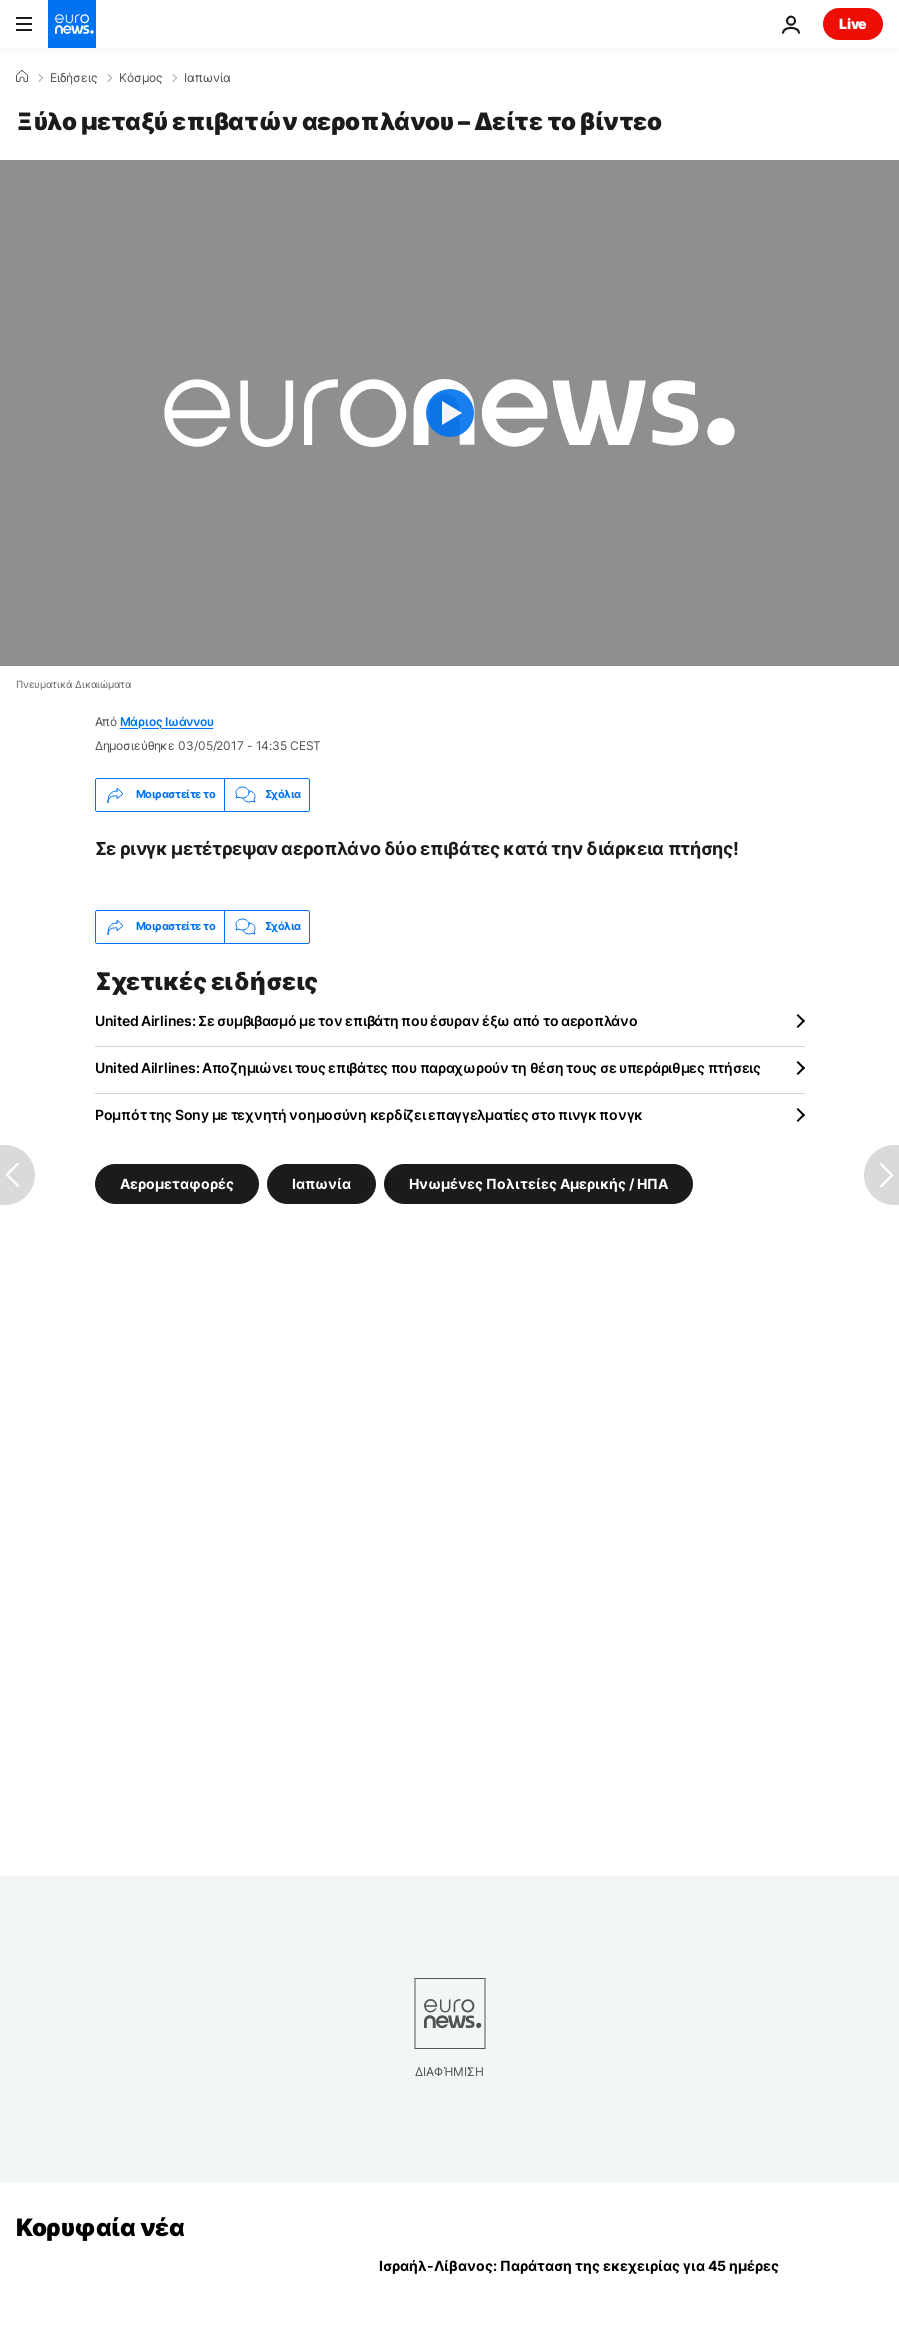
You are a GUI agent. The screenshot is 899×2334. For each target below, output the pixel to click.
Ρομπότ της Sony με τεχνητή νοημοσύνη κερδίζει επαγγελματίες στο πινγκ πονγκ (369, 1114)
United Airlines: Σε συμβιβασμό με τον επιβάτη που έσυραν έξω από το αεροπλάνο (366, 1020)
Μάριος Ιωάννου (167, 721)
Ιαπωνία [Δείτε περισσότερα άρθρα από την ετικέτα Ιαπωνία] (321, 1182)
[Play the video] (449, 413)
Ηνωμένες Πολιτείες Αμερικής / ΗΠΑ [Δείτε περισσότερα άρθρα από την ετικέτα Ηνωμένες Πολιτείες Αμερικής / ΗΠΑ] (538, 1182)
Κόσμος (140, 78)
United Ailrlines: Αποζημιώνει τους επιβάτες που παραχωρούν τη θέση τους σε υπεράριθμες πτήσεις (428, 1067)
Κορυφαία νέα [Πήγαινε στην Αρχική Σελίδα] (100, 2227)
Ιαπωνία (207, 78)
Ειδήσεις (73, 78)
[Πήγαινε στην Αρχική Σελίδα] (72, 24)
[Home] (22, 77)
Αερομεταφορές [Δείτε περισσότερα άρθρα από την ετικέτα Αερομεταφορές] (177, 1182)
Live (853, 23)
